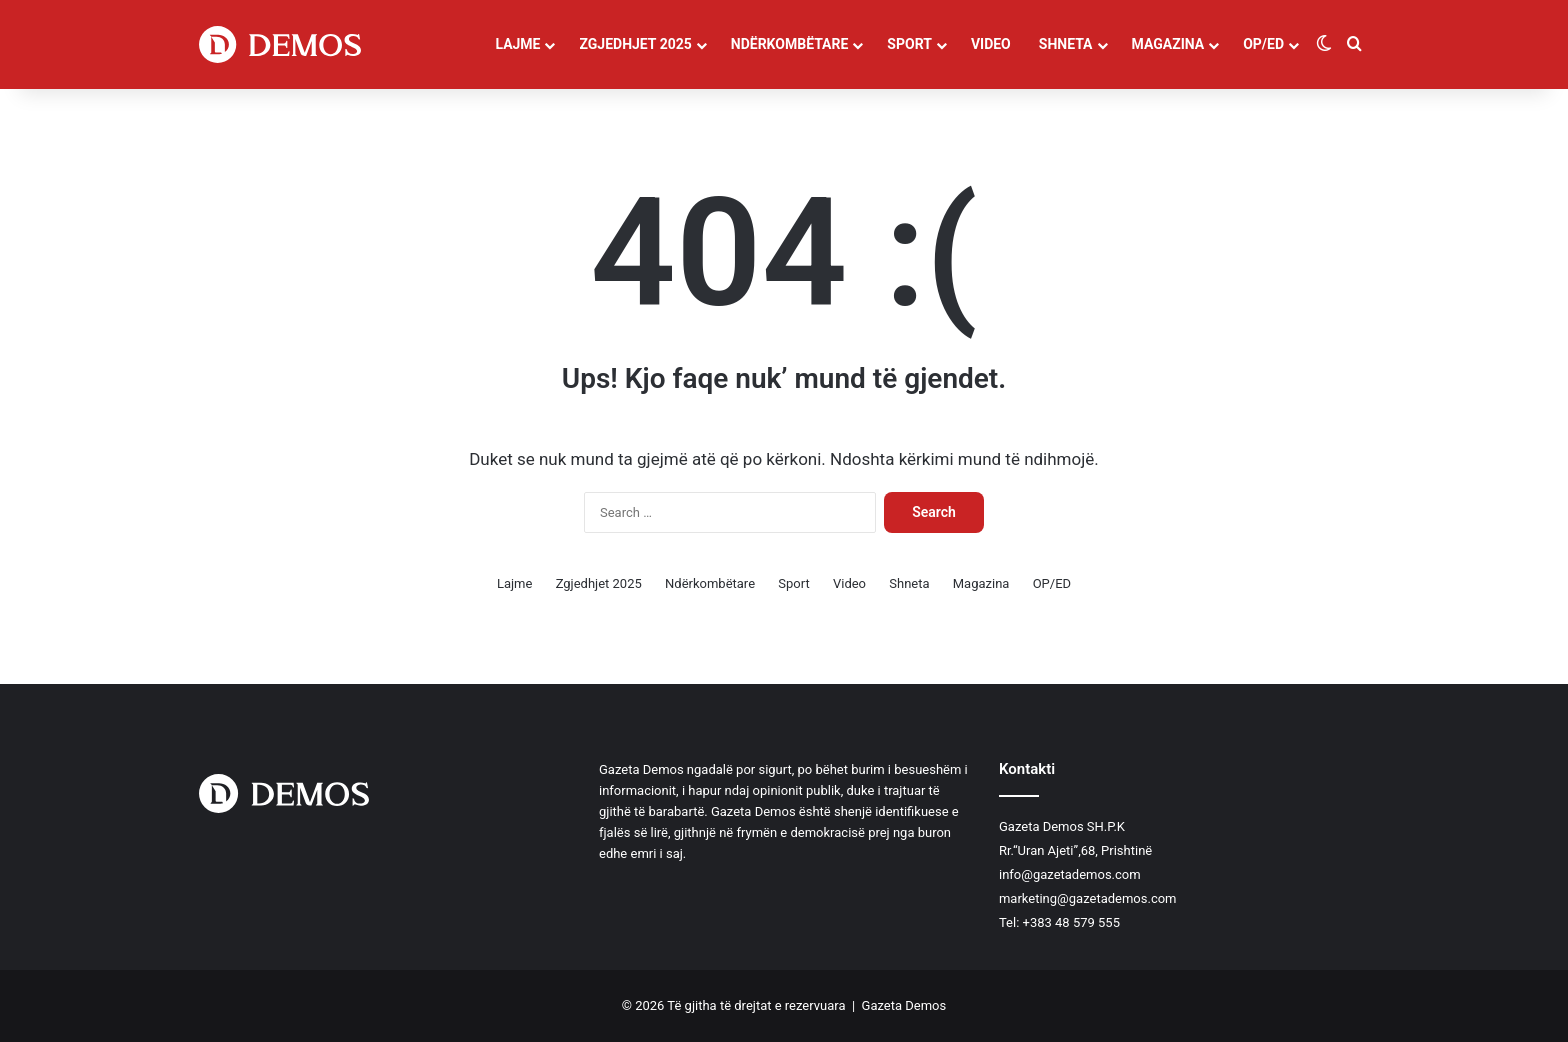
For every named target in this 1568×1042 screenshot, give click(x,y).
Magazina (1168, 44)
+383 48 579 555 (1071, 922)
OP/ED (1263, 44)
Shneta (1066, 44)
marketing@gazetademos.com (1088, 898)
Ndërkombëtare (790, 44)
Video (991, 44)
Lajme (517, 44)
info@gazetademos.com (1070, 874)
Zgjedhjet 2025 (635, 44)
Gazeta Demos (904, 1005)
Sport (909, 44)
